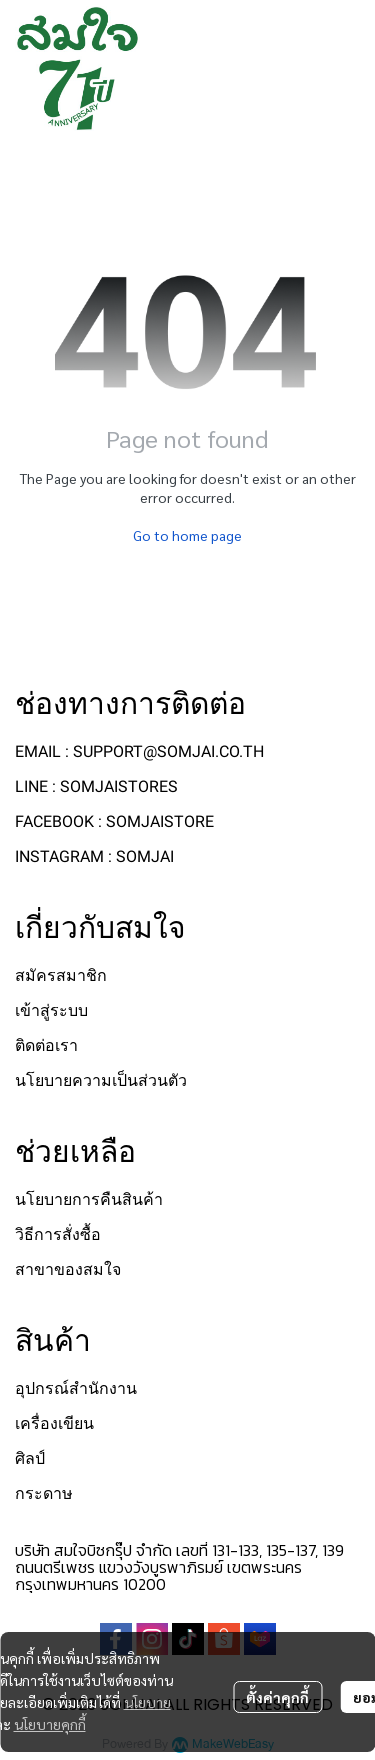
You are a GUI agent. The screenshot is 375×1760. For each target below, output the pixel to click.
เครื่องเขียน (54, 1423)
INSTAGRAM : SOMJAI (94, 856)
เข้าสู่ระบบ (51, 1010)
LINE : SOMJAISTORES (96, 786)
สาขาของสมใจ (68, 1269)
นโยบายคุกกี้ (50, 1724)
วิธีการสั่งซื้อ (58, 1234)
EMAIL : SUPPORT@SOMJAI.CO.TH (139, 751)
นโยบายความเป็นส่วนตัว (101, 1080)
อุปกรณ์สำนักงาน (76, 1388)
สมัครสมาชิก (61, 975)
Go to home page (187, 535)
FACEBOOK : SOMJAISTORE (114, 821)
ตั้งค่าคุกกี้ (277, 1697)
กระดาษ (44, 1493)
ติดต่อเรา (46, 1045)
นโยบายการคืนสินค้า (89, 1199)
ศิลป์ (30, 1458)
